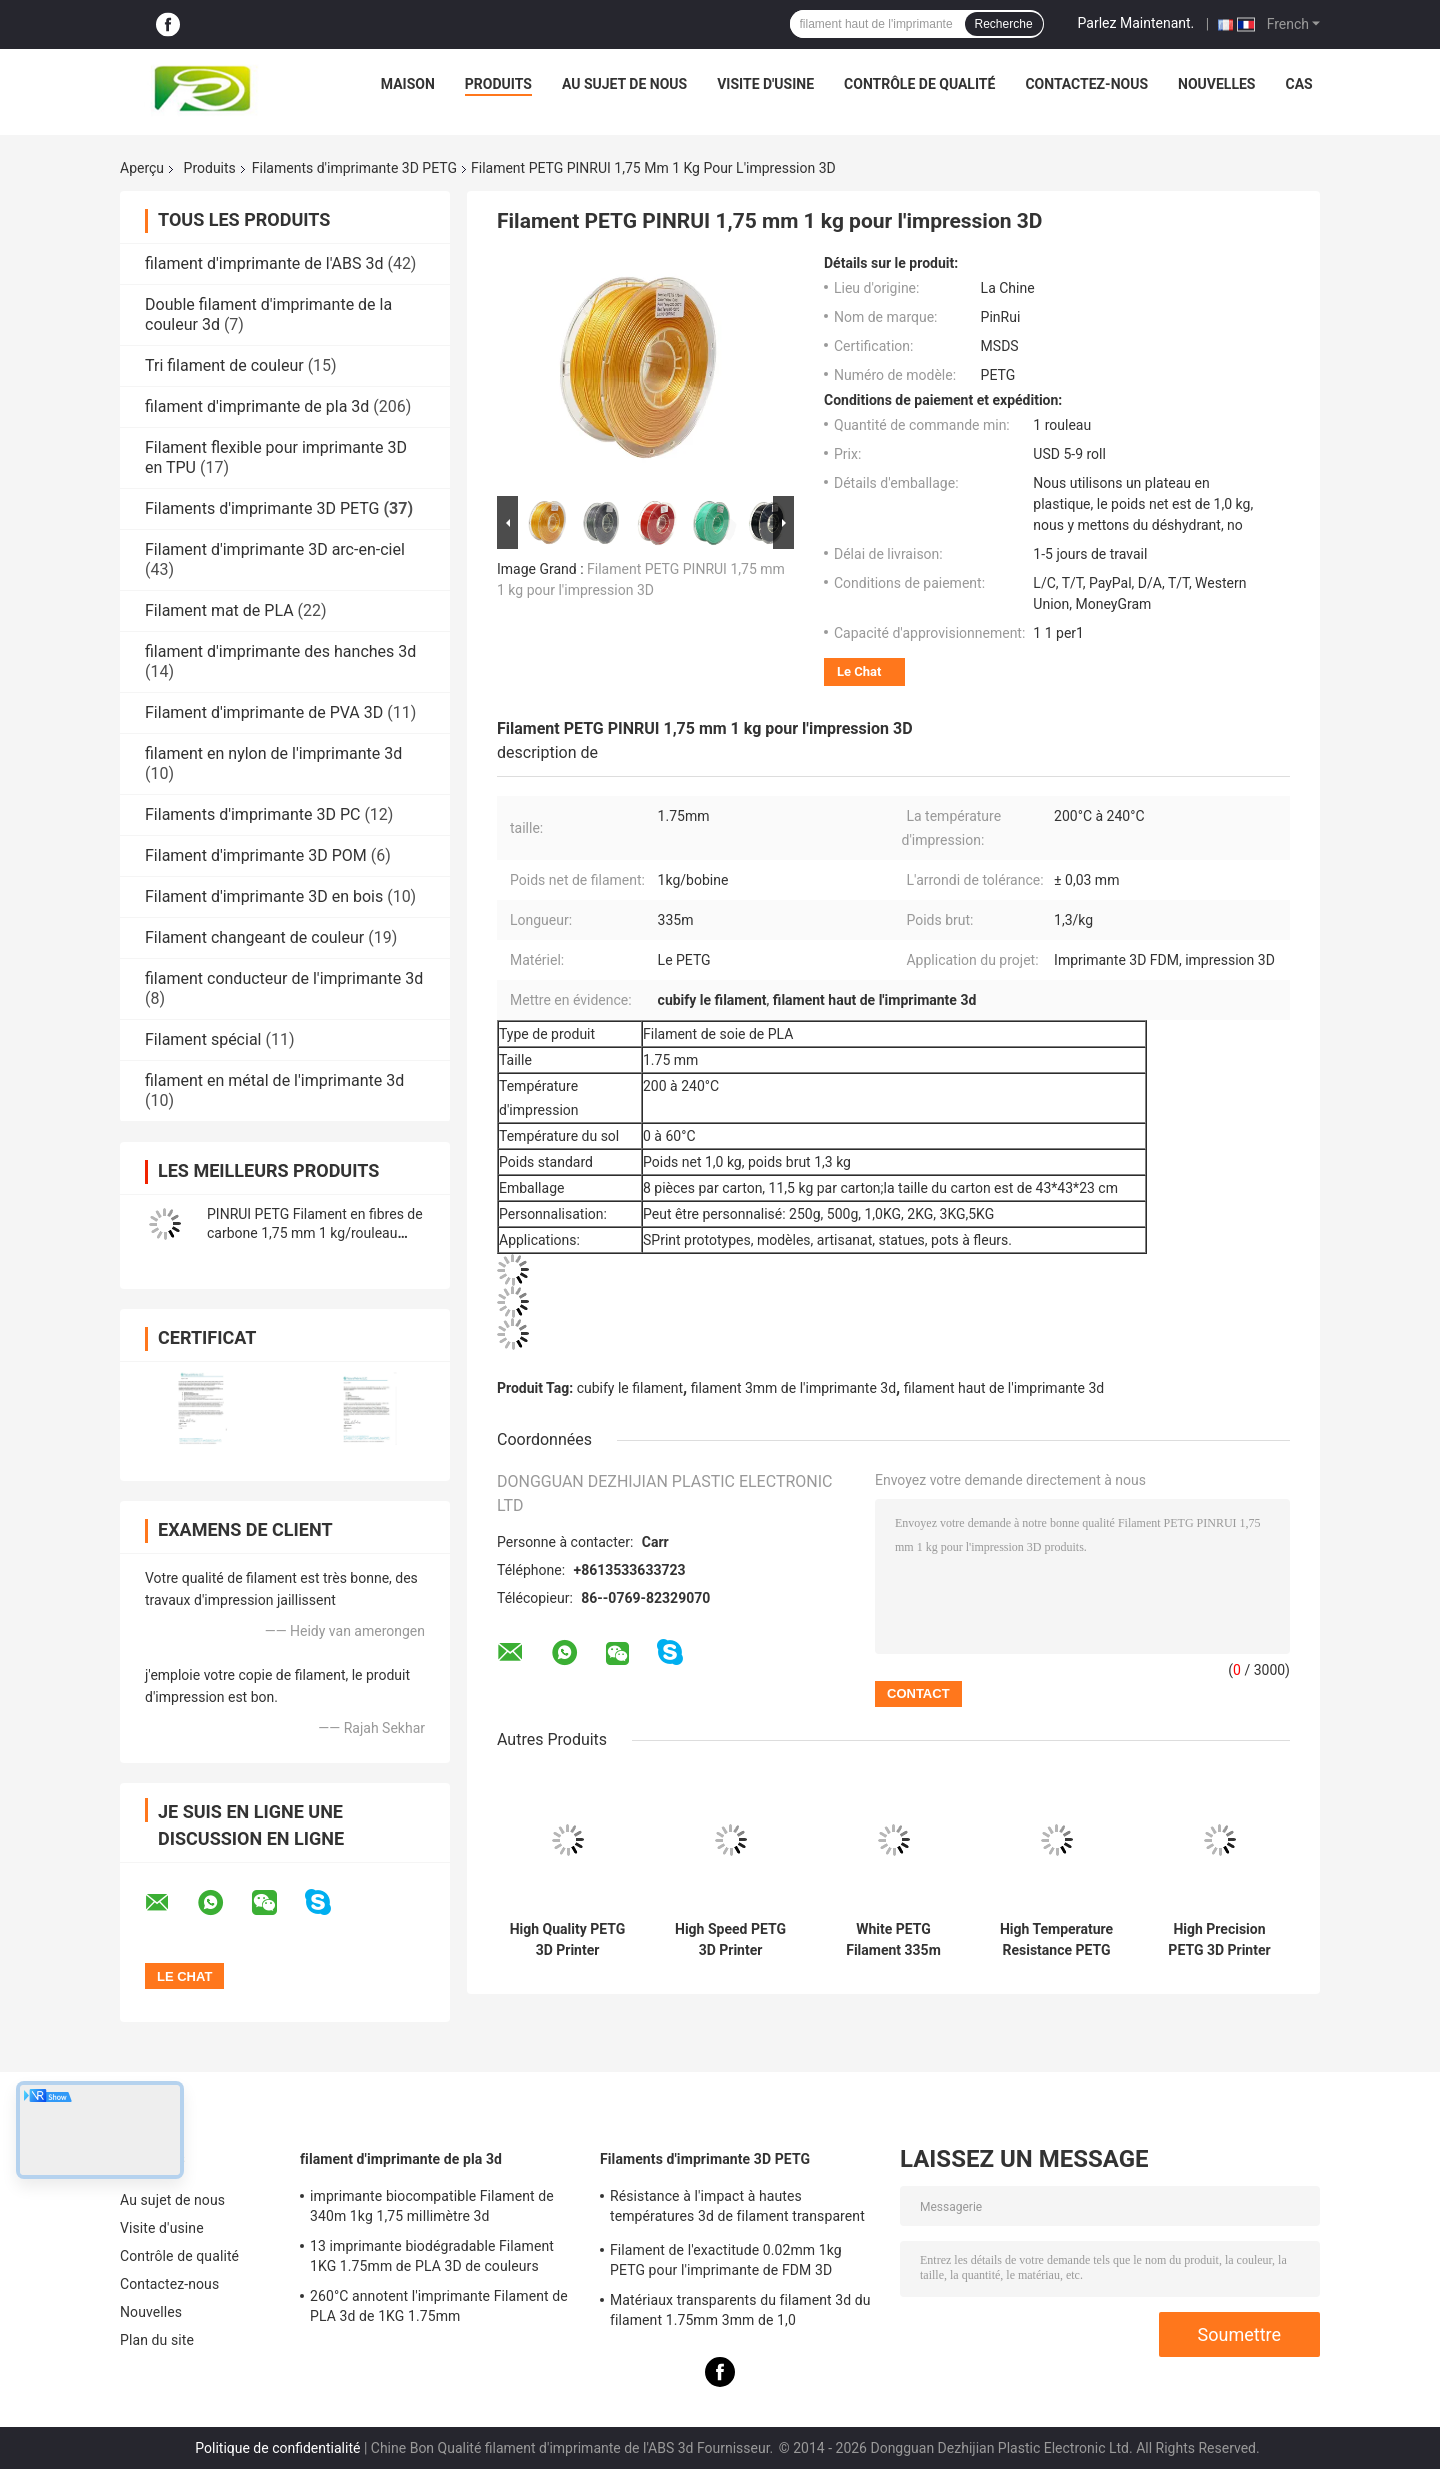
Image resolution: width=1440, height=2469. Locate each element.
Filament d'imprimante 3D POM (256, 855)
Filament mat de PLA (219, 610)
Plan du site (157, 2340)
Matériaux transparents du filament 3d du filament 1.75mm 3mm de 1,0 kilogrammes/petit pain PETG (740, 2313)
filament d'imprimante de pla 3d (257, 406)
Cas (1298, 84)
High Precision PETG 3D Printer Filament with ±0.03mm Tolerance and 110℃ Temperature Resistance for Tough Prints (1219, 1940)
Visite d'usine (765, 84)
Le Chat (859, 671)
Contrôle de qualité (919, 84)
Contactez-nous (1086, 84)
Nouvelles (1216, 84)
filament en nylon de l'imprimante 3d (273, 753)
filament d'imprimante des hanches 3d (280, 651)
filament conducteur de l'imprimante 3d (284, 978)
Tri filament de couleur (224, 365)
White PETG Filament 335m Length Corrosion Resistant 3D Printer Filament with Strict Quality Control (894, 1940)
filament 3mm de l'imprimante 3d (793, 1388)
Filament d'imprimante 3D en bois (264, 896)
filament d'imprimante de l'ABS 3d (264, 263)
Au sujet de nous (624, 84)
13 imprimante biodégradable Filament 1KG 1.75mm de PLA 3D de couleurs (432, 2256)
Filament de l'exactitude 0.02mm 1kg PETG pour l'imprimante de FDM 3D (726, 2260)
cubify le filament (630, 1388)
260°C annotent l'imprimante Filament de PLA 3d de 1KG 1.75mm (439, 2306)
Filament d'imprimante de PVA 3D (264, 712)
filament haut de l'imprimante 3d (1004, 1388)
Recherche (1004, 24)
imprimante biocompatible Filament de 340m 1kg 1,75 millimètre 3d (432, 2206)
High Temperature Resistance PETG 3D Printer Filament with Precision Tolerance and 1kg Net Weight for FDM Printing (1056, 1940)
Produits (498, 84)
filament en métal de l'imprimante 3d (274, 1080)
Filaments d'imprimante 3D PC (252, 814)
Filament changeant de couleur (254, 937)
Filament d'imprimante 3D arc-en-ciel (275, 549)
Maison (408, 84)
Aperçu (142, 168)
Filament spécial (203, 1039)
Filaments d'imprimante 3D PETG (354, 168)
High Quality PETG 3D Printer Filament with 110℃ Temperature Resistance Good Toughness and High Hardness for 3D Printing (568, 1940)
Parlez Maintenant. (1136, 23)
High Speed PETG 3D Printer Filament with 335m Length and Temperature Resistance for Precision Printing (730, 1940)
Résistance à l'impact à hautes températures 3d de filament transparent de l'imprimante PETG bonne (737, 2209)
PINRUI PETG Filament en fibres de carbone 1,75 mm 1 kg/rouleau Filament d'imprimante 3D (315, 1233)
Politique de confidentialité (277, 2448)
